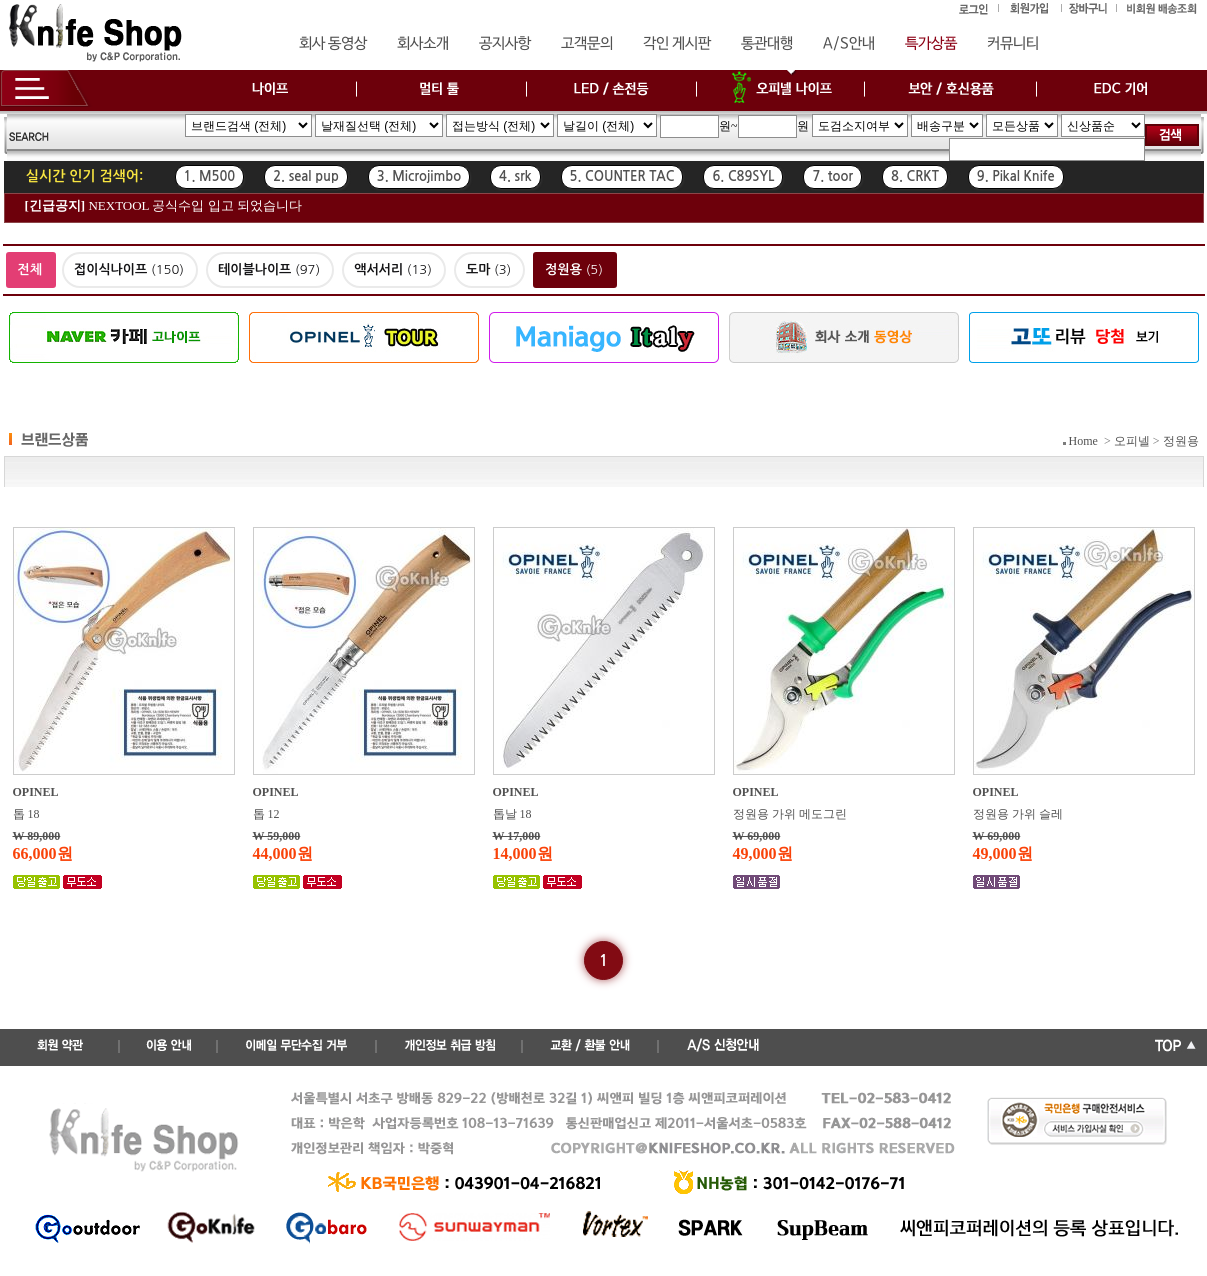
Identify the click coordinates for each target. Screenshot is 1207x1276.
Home (1083, 441)
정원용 (1181, 441)
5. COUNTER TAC (622, 176)
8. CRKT (915, 176)
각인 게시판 (677, 44)
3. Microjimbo (419, 176)
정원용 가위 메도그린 (790, 814)
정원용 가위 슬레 (1018, 814)
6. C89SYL (743, 176)
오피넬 (1132, 441)
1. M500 (210, 176)
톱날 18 (512, 814)
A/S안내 (849, 44)
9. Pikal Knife (1016, 176)
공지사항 (505, 44)
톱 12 (266, 814)
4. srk (515, 176)
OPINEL (36, 792)
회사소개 (423, 44)
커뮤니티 (1013, 44)
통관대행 (767, 44)
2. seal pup (306, 176)
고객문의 (587, 44)
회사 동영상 (333, 44)
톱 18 (26, 814)
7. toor (832, 176)
